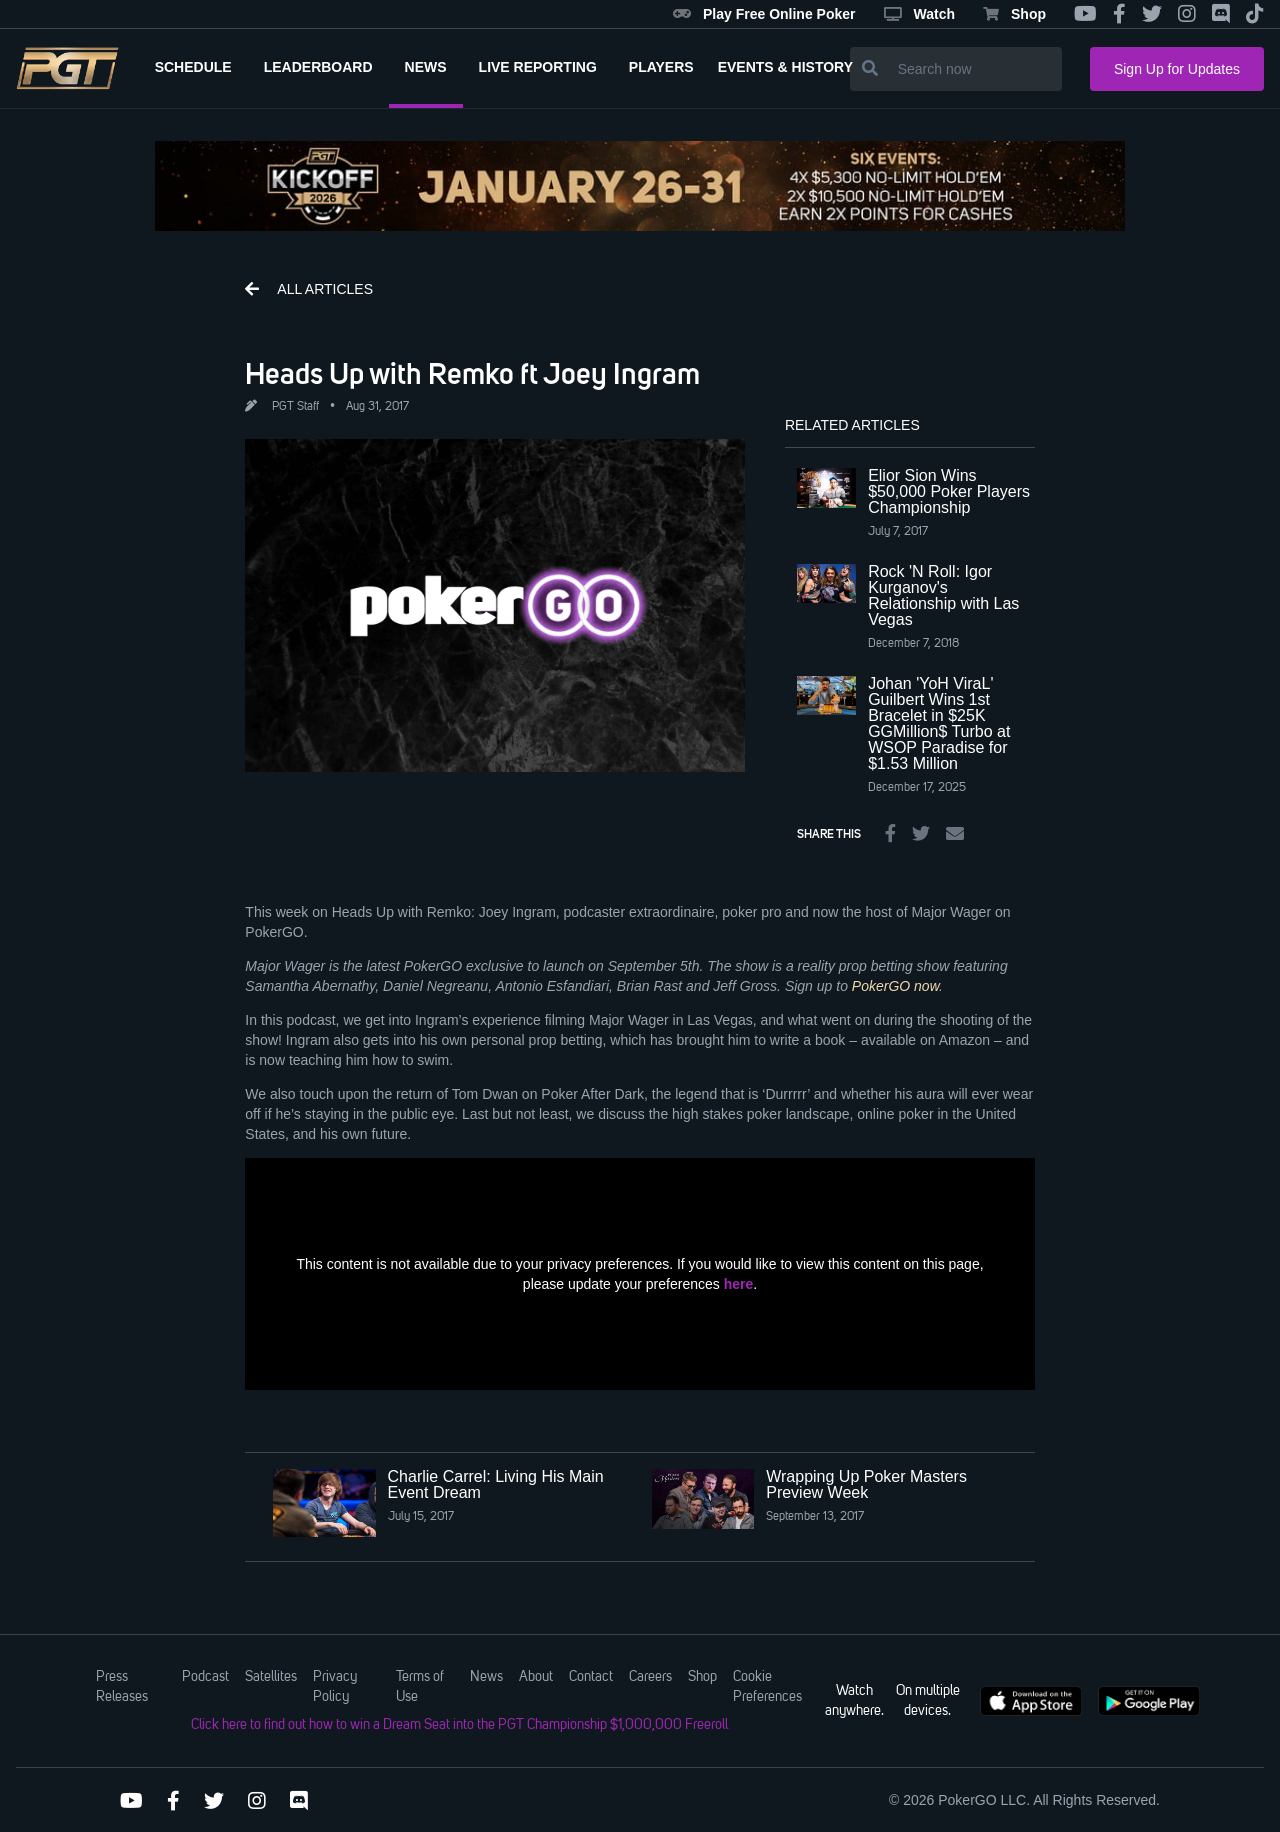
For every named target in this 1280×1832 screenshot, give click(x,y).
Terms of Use (420, 1687)
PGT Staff (295, 407)
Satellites (271, 1677)
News (486, 1677)
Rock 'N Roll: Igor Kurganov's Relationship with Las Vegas (943, 595)
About (536, 1677)
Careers (650, 1677)
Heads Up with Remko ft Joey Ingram (472, 373)
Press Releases (122, 1687)
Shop (1014, 14)
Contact (591, 1677)
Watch (919, 14)
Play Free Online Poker (764, 14)
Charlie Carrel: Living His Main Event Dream (496, 1484)
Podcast (205, 1677)
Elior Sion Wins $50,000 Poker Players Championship (949, 491)
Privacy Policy (335, 1687)
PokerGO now (895, 986)
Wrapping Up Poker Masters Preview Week (866, 1484)
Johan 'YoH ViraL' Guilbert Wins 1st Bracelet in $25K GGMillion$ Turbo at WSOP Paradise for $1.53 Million (939, 723)
